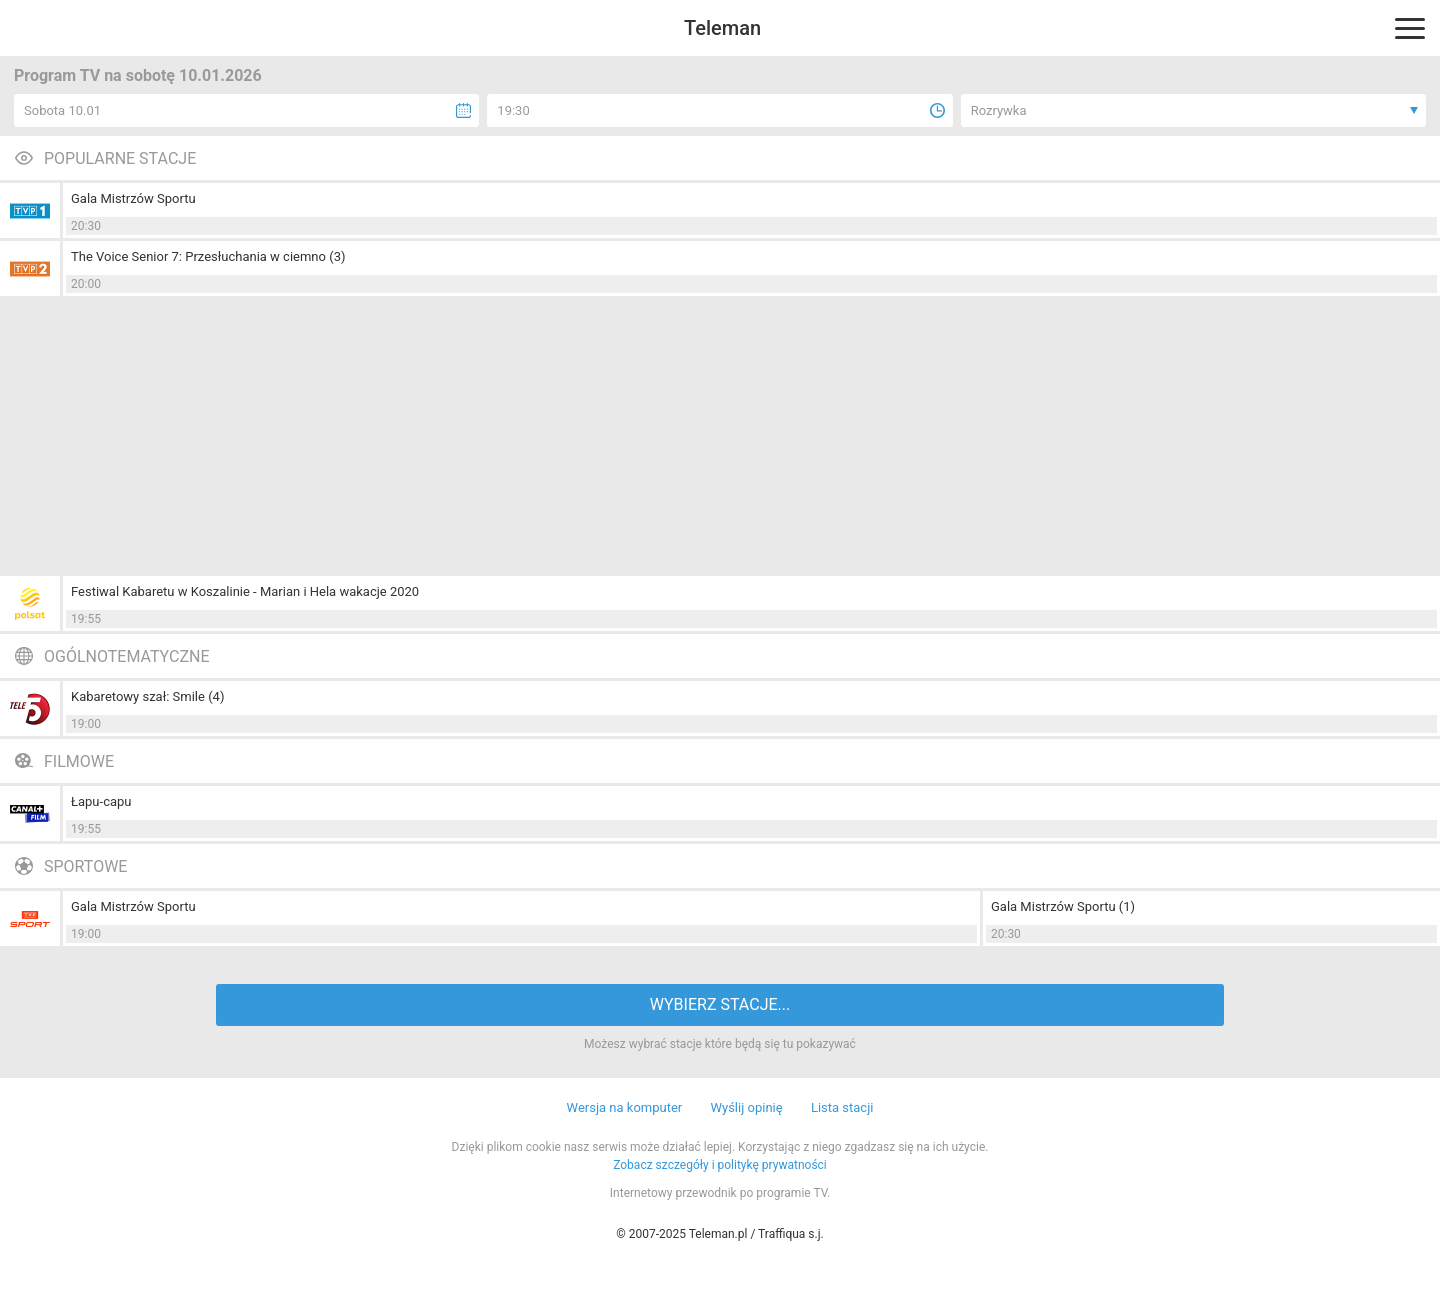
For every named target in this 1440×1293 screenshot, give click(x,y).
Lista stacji (842, 1107)
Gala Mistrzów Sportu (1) (1063, 906)
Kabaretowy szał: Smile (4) (147, 696)
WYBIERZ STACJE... (720, 1004)
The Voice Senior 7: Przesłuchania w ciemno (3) (208, 256)
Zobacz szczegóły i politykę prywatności (720, 1165)
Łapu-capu (101, 801)
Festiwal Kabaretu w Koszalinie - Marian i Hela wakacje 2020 (245, 591)
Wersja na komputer (625, 1107)
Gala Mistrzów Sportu (133, 198)
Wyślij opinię (746, 1107)
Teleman (722, 28)
